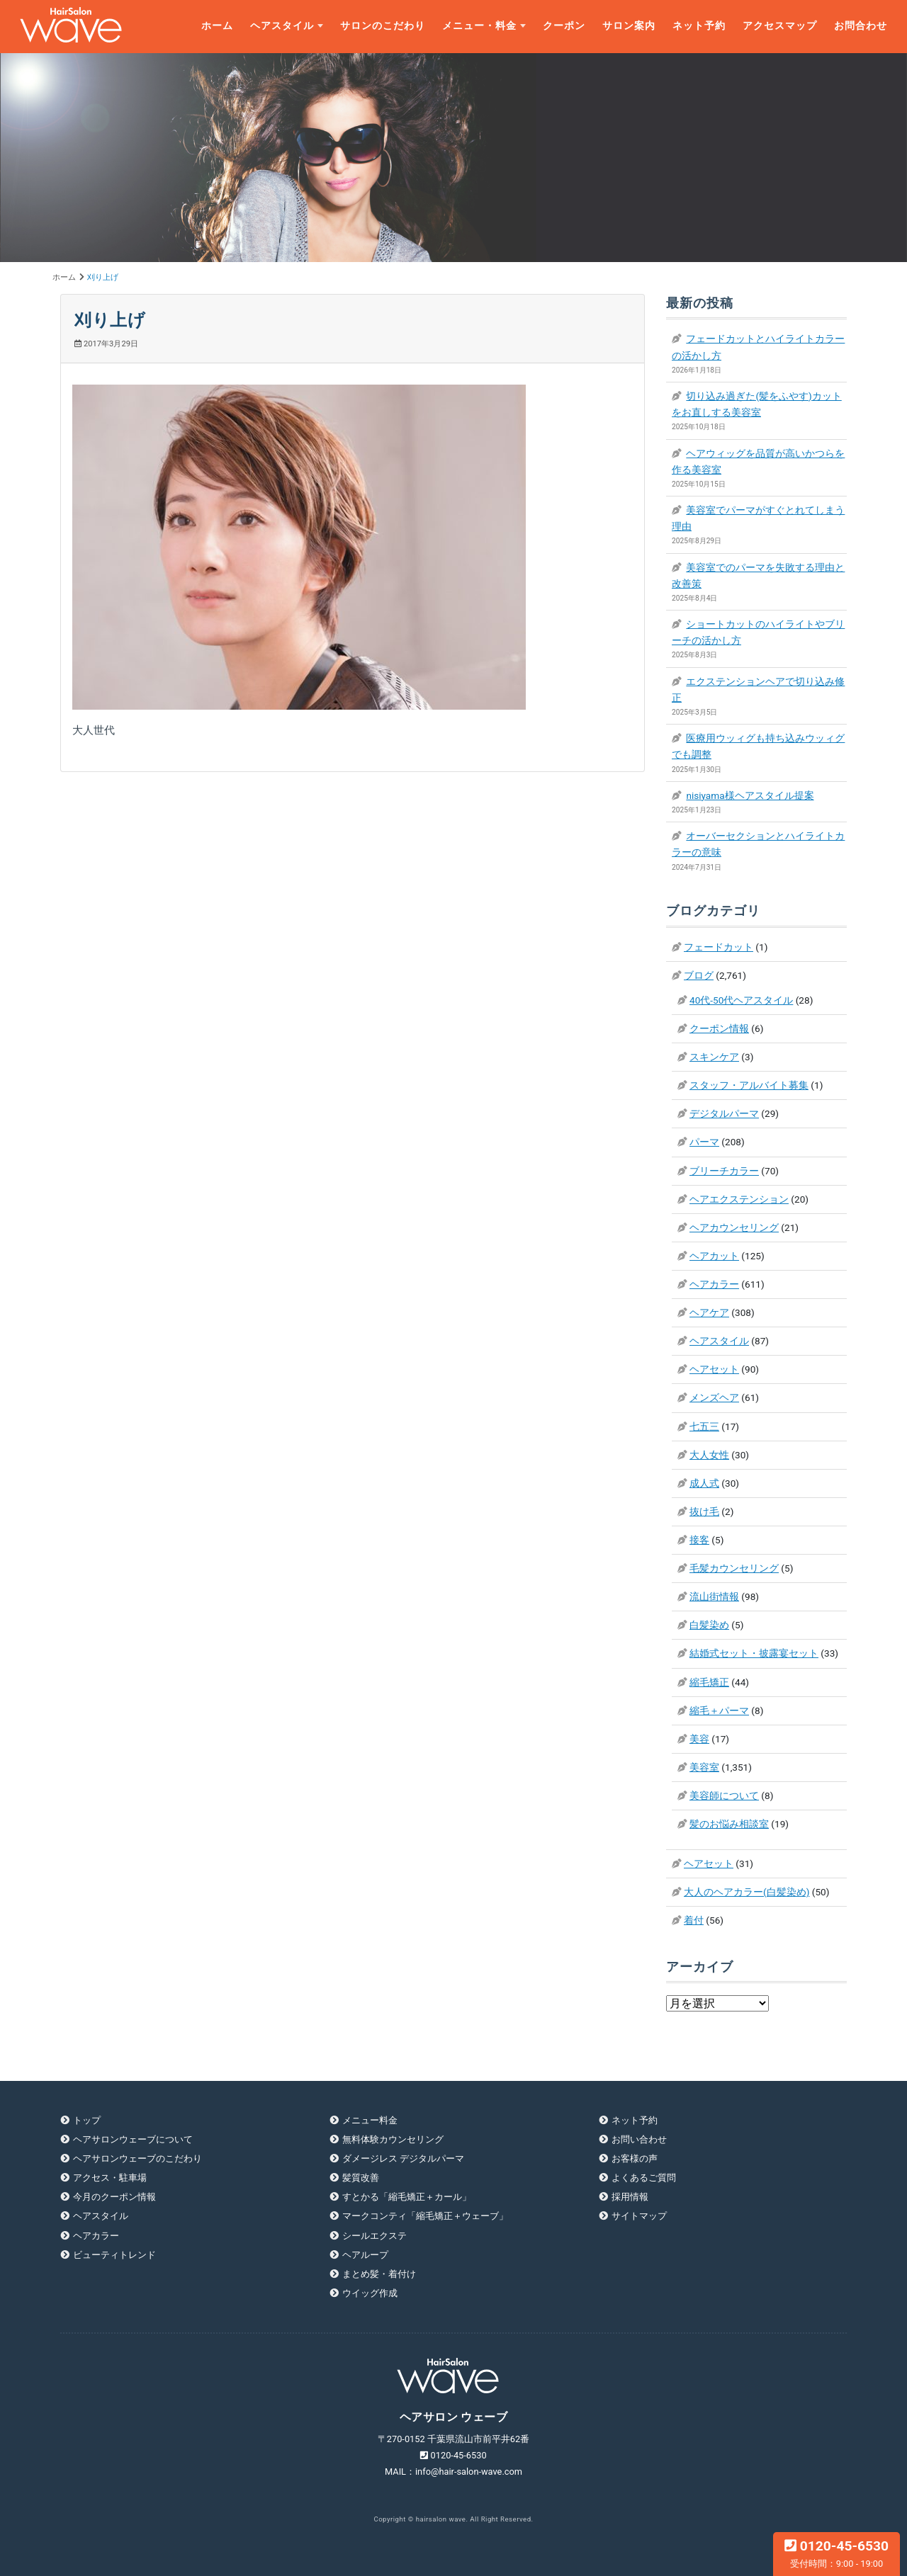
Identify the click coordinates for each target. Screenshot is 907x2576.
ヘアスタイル (282, 26)
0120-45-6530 (836, 2553)
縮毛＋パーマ (719, 1710)
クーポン (564, 26)
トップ (87, 2120)
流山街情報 (714, 1596)
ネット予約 (699, 26)
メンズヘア (714, 1397)
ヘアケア (709, 1312)
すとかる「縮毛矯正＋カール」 (406, 2196)
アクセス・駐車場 (110, 2177)
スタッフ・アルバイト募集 (749, 1085)
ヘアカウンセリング (734, 1227)
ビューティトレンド (114, 2254)
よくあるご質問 (644, 2177)
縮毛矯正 (709, 1682)
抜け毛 (704, 1511)
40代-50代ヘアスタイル (741, 1000)
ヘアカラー (714, 1284)
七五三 (704, 1426)
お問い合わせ (639, 2139)
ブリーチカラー (724, 1170)
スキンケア (714, 1056)
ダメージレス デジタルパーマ (403, 2158)
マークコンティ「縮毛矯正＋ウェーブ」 (425, 2216)
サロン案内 (628, 26)
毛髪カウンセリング (734, 1568)
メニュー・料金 (479, 26)
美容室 (704, 1767)
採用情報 (630, 2196)
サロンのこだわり (382, 26)
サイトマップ (639, 2216)
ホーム (217, 26)
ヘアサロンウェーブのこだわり (137, 2158)
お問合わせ (860, 26)
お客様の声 (635, 2158)
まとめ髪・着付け (379, 2274)
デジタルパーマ (724, 1113)
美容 (699, 1738)
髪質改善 (360, 2177)
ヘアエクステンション (739, 1199)
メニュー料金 (370, 2120)
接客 (699, 1539)
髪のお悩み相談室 (729, 1823)
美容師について (724, 1795)
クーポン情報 (719, 1028)
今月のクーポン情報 (114, 2196)
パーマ (704, 1141)
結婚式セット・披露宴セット (753, 1653)
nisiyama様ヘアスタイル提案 (749, 795)
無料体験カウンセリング (393, 2139)
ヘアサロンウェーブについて (133, 2139)
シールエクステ (374, 2235)
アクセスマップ (780, 26)
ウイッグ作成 (370, 2293)
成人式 (704, 1483)
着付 (694, 1920)
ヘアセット (714, 1369)
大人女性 (709, 1454)
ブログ (699, 975)
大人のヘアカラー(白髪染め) (746, 1891)
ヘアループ (365, 2254)
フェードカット (718, 947)
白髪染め (709, 1624)
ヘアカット (714, 1255)
